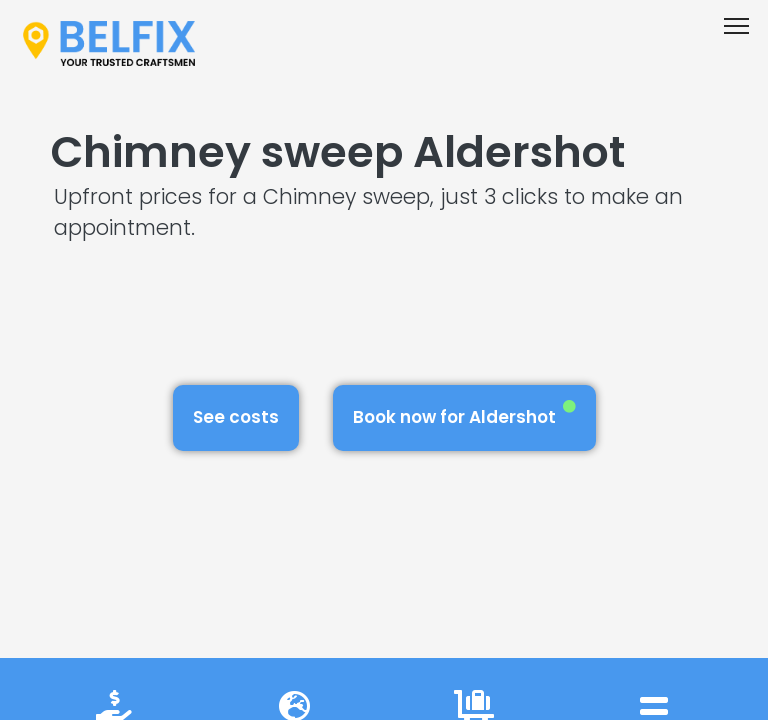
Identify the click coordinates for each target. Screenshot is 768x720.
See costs (236, 417)
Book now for (464, 414)
